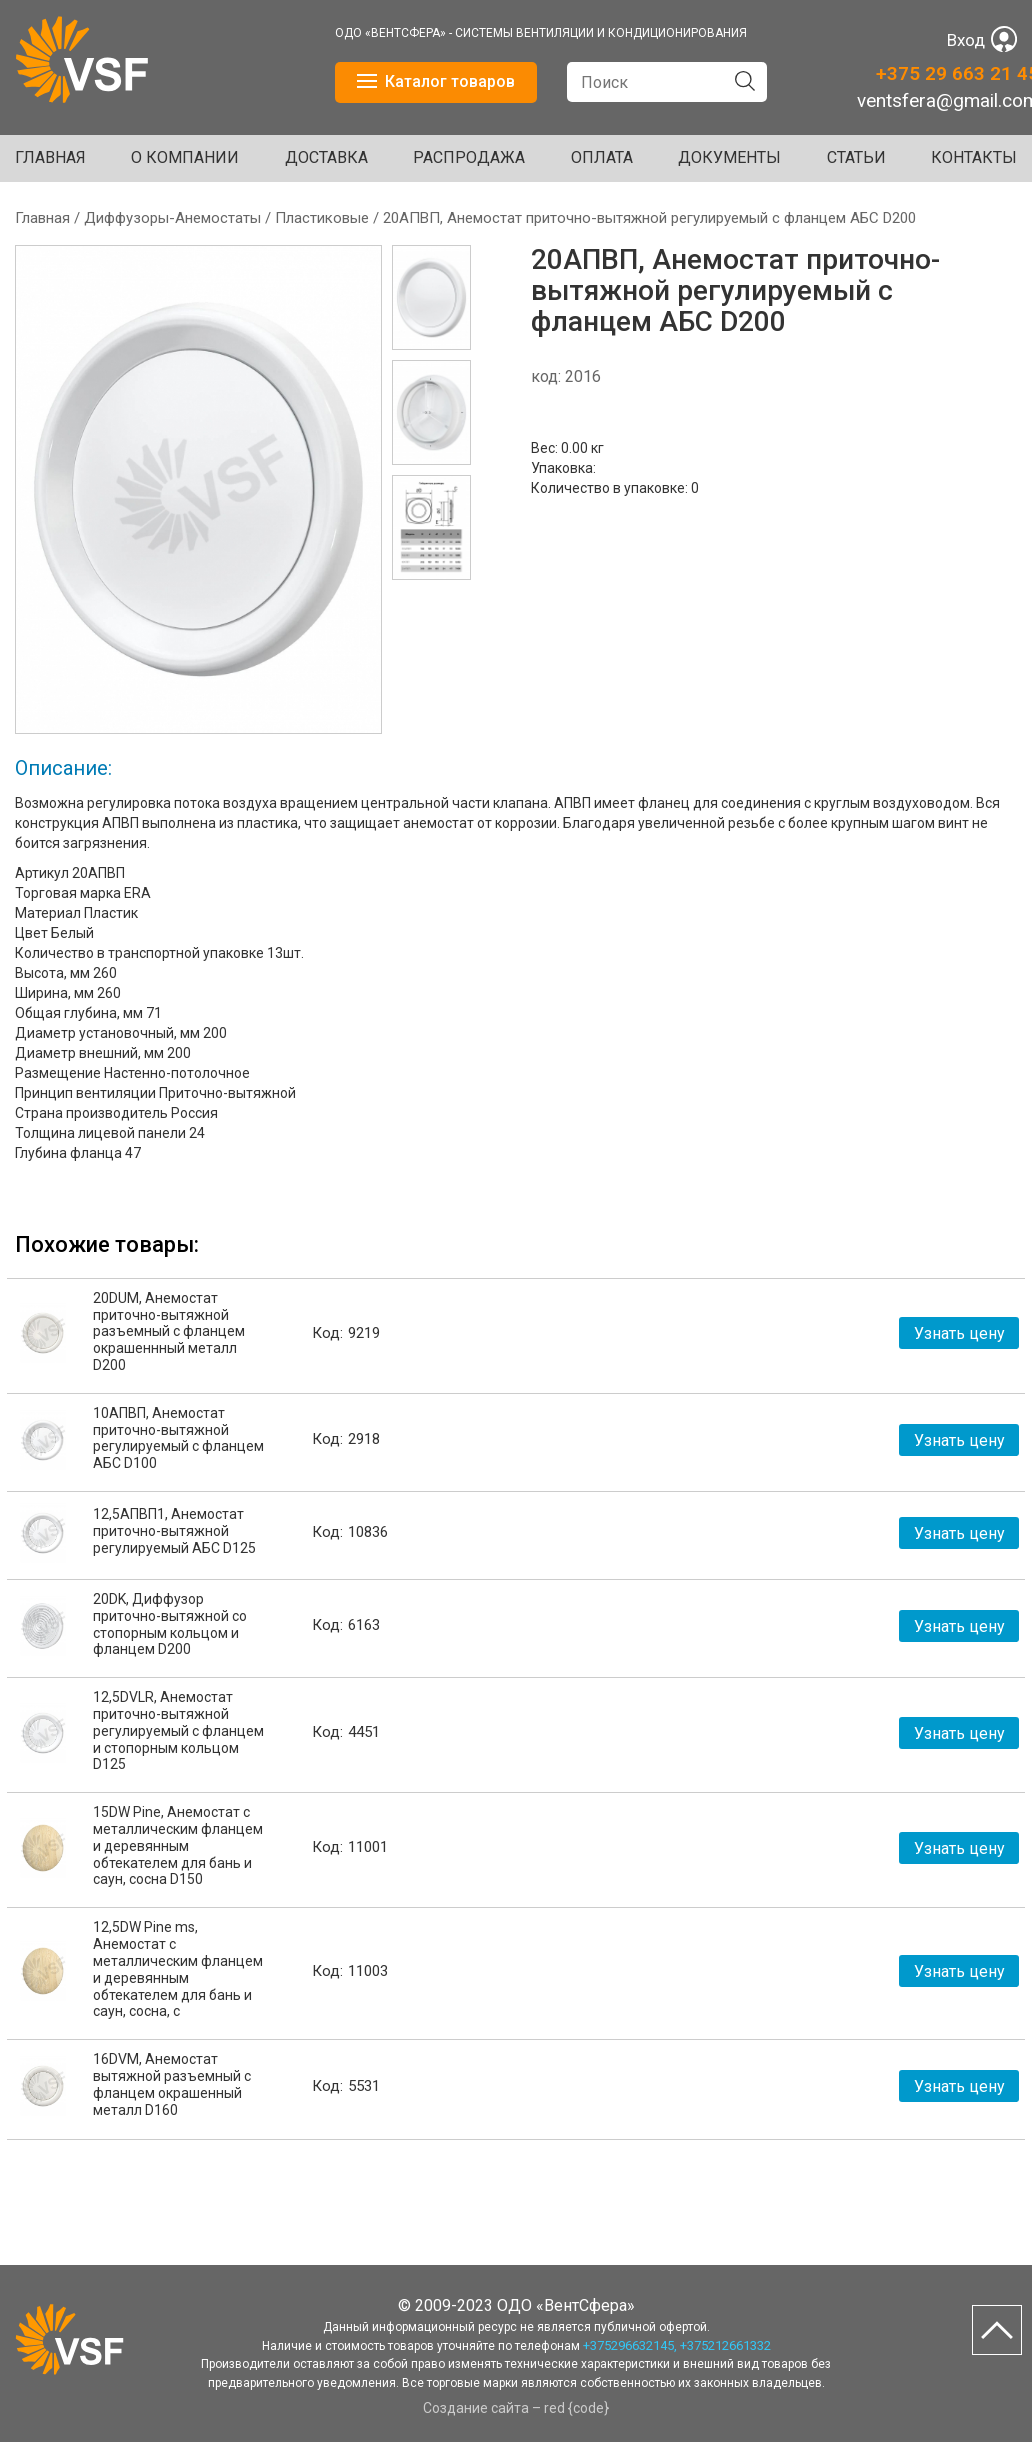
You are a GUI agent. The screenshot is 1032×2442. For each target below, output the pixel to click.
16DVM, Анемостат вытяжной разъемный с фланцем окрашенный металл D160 (172, 2084)
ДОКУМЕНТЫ (729, 157)
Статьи (856, 157)
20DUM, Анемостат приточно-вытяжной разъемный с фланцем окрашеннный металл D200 (169, 1331)
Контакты (974, 157)
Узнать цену (959, 1333)
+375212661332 (725, 2345)
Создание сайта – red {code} (516, 2408)
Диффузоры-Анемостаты (172, 218)
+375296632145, (630, 2345)
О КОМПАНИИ (185, 157)
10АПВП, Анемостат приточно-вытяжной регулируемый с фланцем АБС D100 (178, 1438)
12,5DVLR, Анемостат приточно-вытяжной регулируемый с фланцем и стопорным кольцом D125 (178, 1730)
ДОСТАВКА (326, 157)
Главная (50, 157)
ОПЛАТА (602, 157)
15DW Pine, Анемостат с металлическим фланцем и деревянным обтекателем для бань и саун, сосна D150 (178, 1845)
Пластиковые (322, 218)
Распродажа (469, 157)
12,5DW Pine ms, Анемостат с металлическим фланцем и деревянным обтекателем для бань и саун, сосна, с (178, 1969)
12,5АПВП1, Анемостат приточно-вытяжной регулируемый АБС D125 (174, 1531)
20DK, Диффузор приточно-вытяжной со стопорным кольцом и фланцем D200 (170, 1624)
